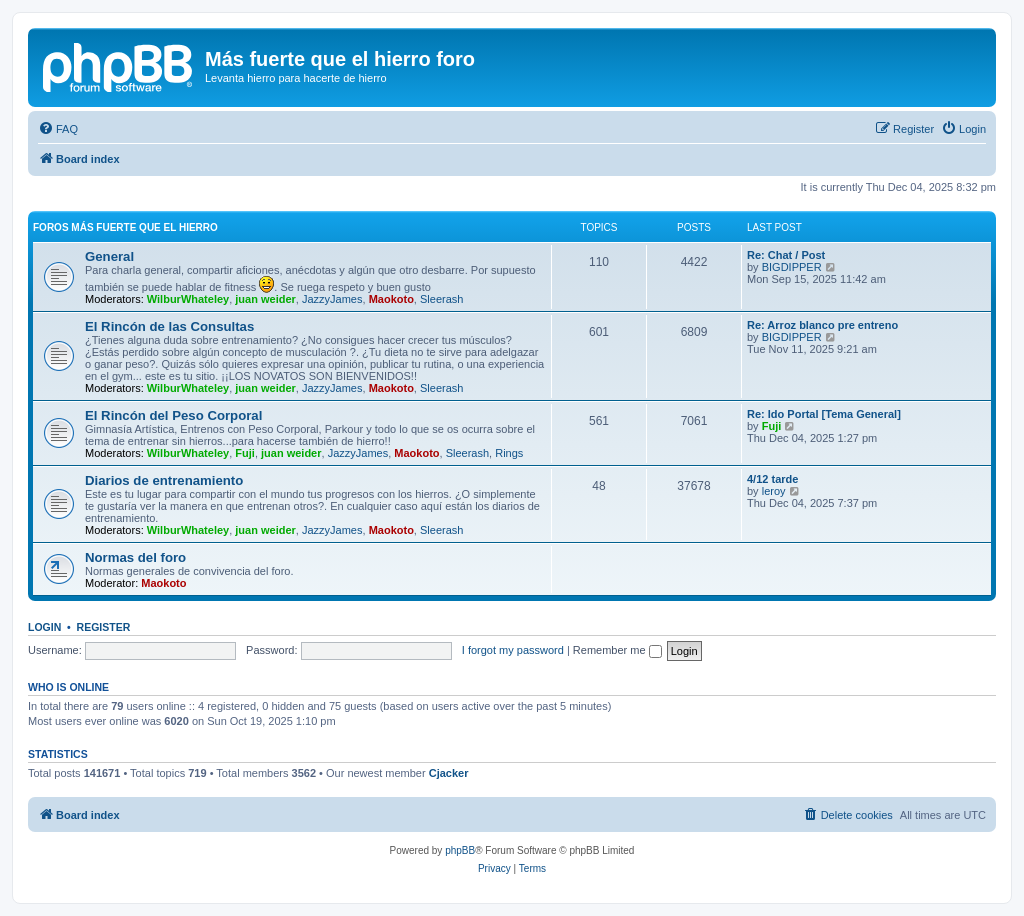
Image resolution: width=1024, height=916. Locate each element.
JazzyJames (332, 299)
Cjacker (449, 773)
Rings (509, 453)
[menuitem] (58, 129)
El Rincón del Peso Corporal (173, 415)
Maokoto (391, 299)
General (109, 256)
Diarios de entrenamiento (164, 480)
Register (104, 627)
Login (44, 627)
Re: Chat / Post (786, 255)
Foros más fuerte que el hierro (125, 227)
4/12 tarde (772, 479)
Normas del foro (135, 557)
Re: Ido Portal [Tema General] (824, 414)
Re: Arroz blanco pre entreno (822, 325)
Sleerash (441, 299)
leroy (774, 491)
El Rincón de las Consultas (169, 326)
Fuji (245, 453)
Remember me (617, 650)
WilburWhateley (188, 299)
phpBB (460, 850)
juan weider (265, 299)
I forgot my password (513, 650)
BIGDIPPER (792, 267)
